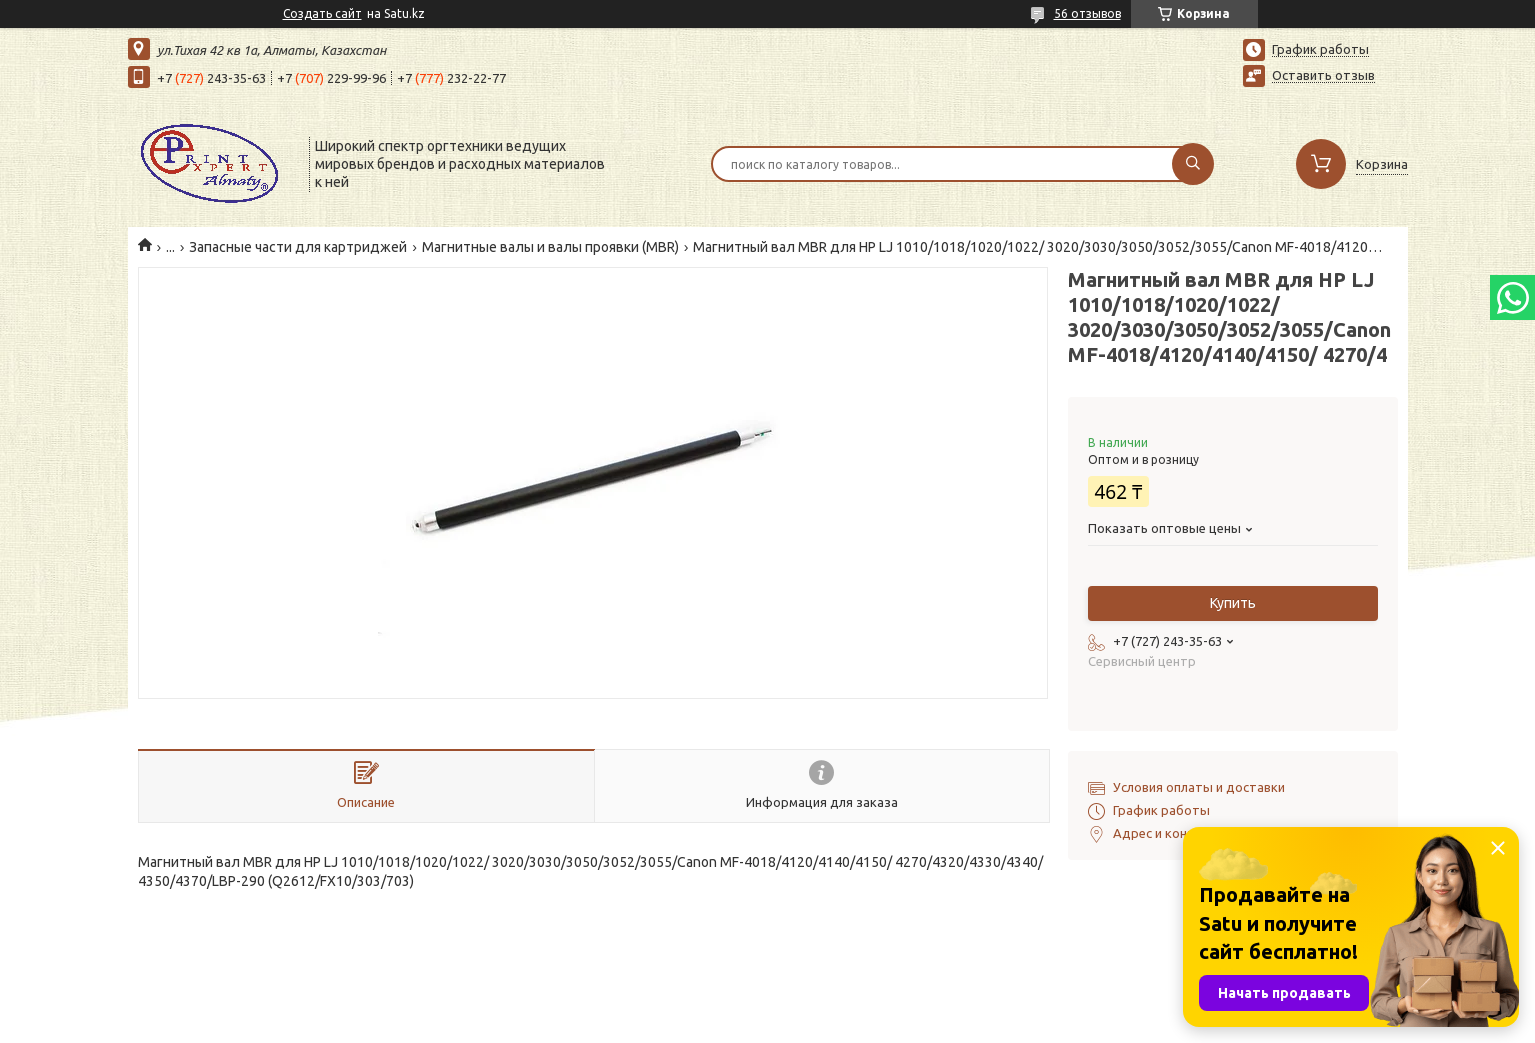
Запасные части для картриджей (298, 247)
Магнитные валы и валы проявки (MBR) (550, 247)
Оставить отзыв (1323, 75)
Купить (1233, 603)
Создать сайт (322, 13)
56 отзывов (1087, 13)
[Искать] (1193, 164)
